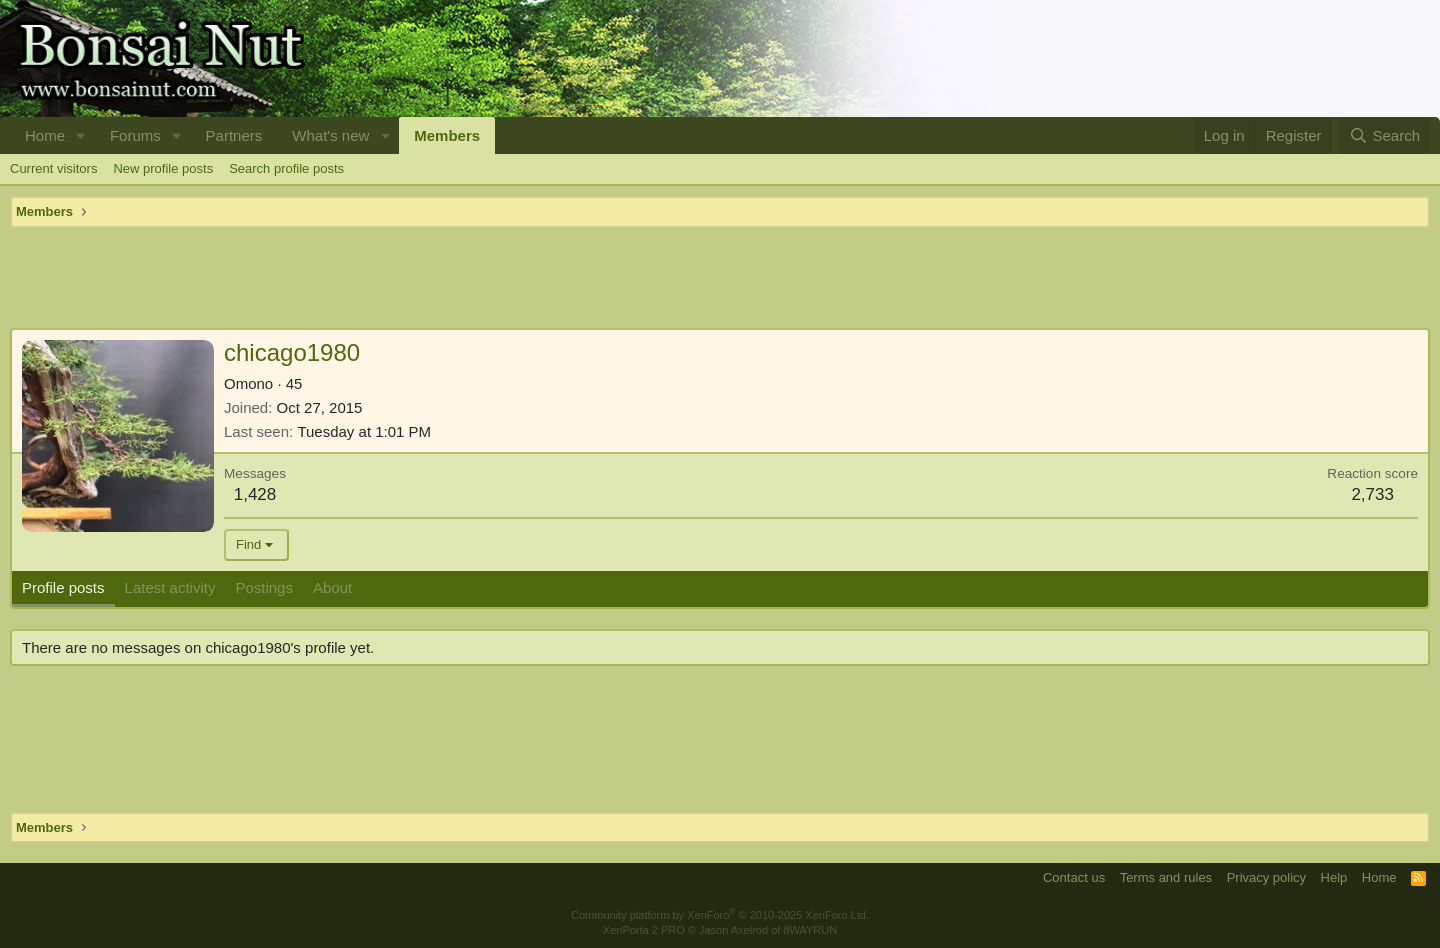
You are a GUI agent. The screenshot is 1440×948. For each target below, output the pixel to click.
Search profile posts (286, 168)
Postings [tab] (264, 587)
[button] (81, 135)
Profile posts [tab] (63, 587)
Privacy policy (1266, 877)
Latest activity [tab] (170, 587)
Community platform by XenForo (720, 915)
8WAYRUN (810, 930)
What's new (330, 135)
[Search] (1384, 135)
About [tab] (332, 587)
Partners (234, 135)
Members (447, 135)
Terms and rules (1166, 877)
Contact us (1074, 877)
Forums (135, 135)
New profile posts (163, 168)
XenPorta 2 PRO (644, 930)
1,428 (255, 494)
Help (1334, 877)
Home (45, 135)
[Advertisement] (720, 278)
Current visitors (53, 168)
